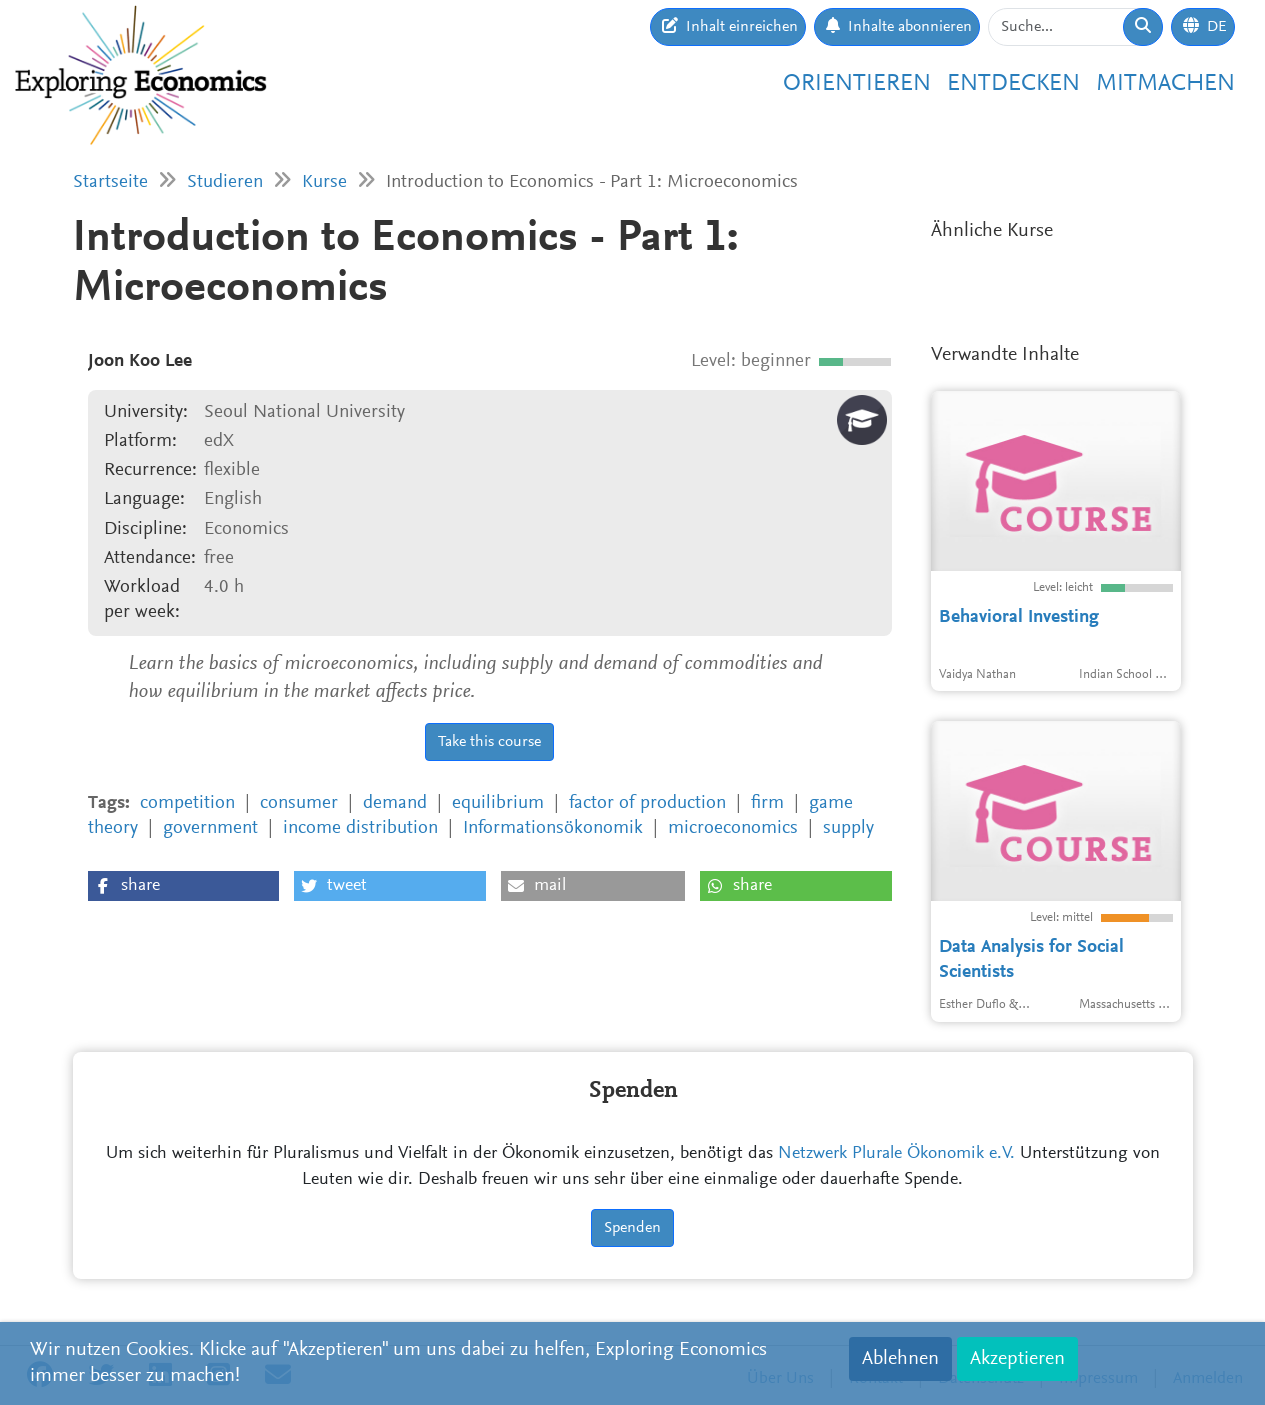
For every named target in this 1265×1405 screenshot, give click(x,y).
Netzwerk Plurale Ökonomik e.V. (896, 1154)
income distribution (360, 828)
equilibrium (498, 803)
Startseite (110, 182)
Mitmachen (1165, 84)
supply (848, 828)
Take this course (489, 742)
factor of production (647, 803)
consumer (299, 803)
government (210, 828)
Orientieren (857, 84)
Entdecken (1013, 84)
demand (395, 803)
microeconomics (733, 828)
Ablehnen (900, 1359)
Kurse (324, 182)
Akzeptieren (1017, 1359)
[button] (183, 886)
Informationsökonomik (553, 828)
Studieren (225, 182)
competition (187, 803)
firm (767, 803)
